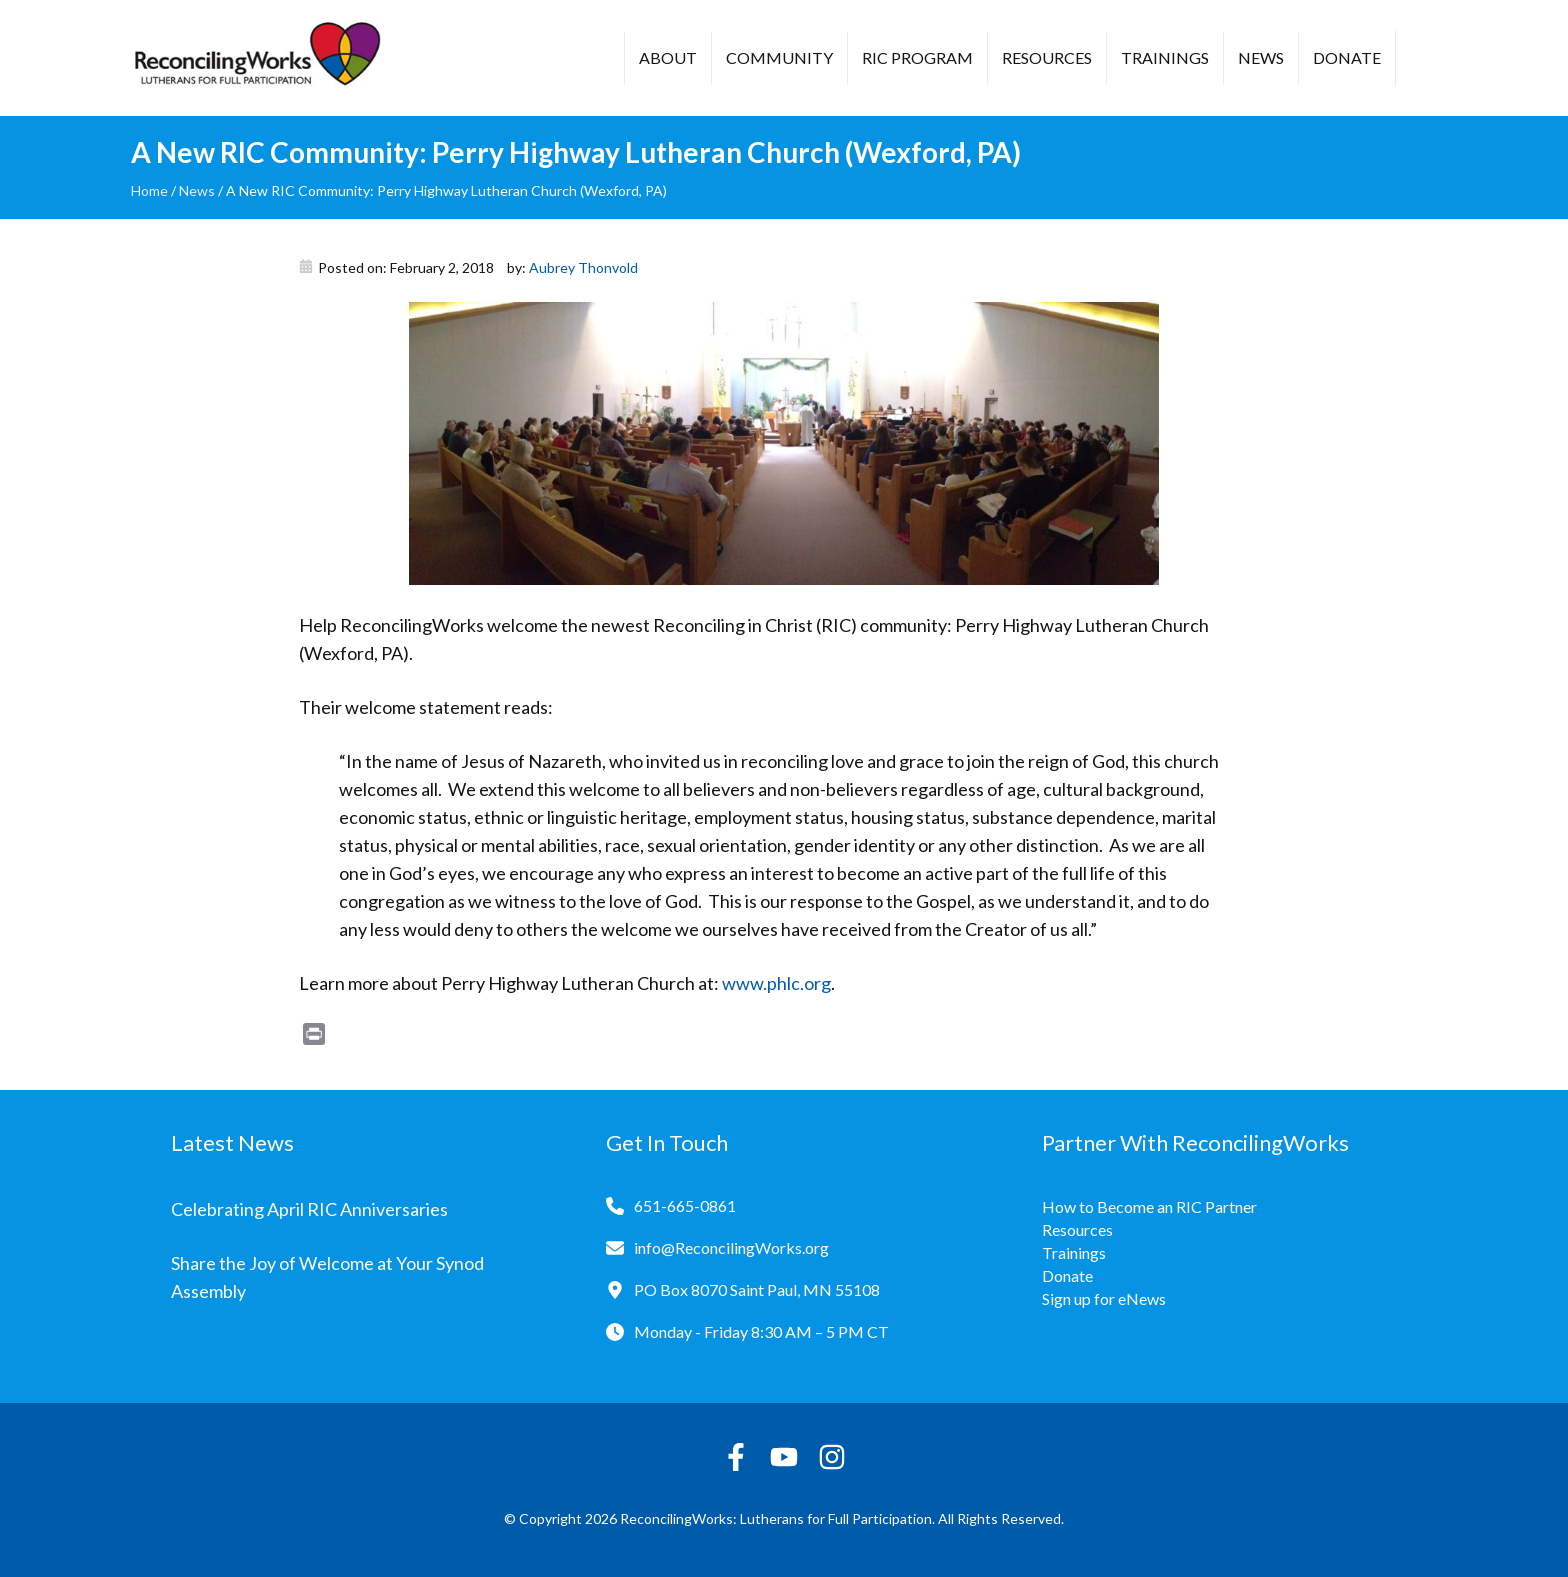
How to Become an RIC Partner (1149, 1206)
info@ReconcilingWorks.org (731, 1247)
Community (779, 57)
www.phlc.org (776, 983)
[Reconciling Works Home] (256, 58)
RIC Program (917, 57)
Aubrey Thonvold (583, 267)
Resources (1047, 57)
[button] (1426, 60)
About (668, 57)
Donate (1347, 57)
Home (149, 190)
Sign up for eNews (1104, 1298)
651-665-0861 (685, 1205)
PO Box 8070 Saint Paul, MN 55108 (757, 1289)
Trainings (1165, 57)
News (1261, 57)
